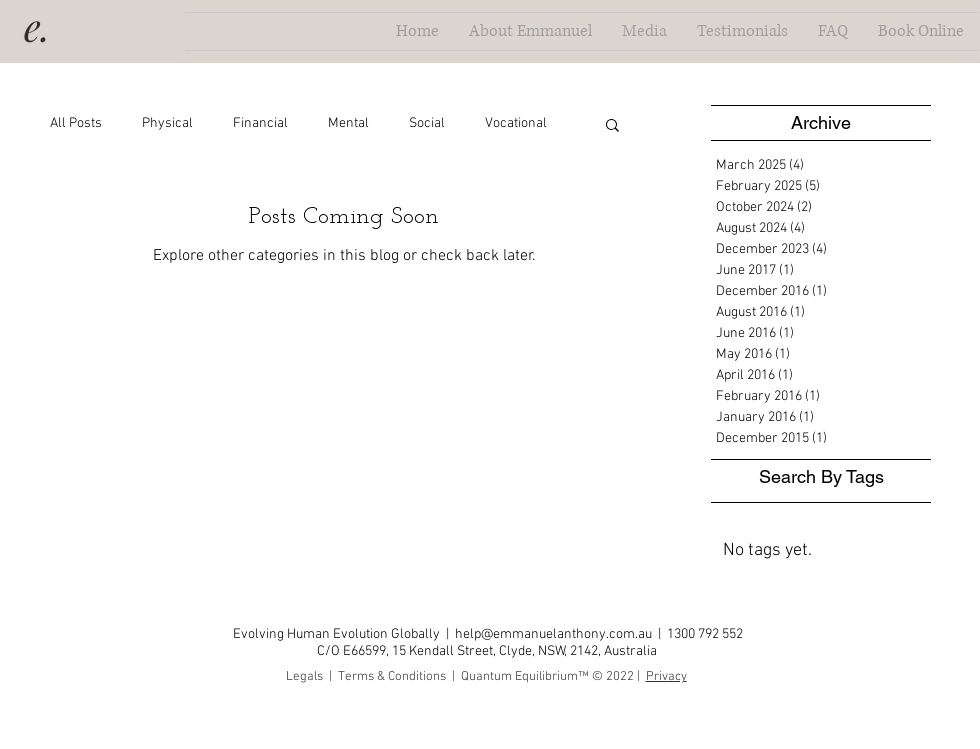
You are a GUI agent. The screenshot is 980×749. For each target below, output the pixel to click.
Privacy (666, 677)
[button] (612, 126)
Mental (348, 123)
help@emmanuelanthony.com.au (553, 634)
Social (427, 123)
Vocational (516, 123)
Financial (260, 123)
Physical (167, 123)
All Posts (76, 123)
